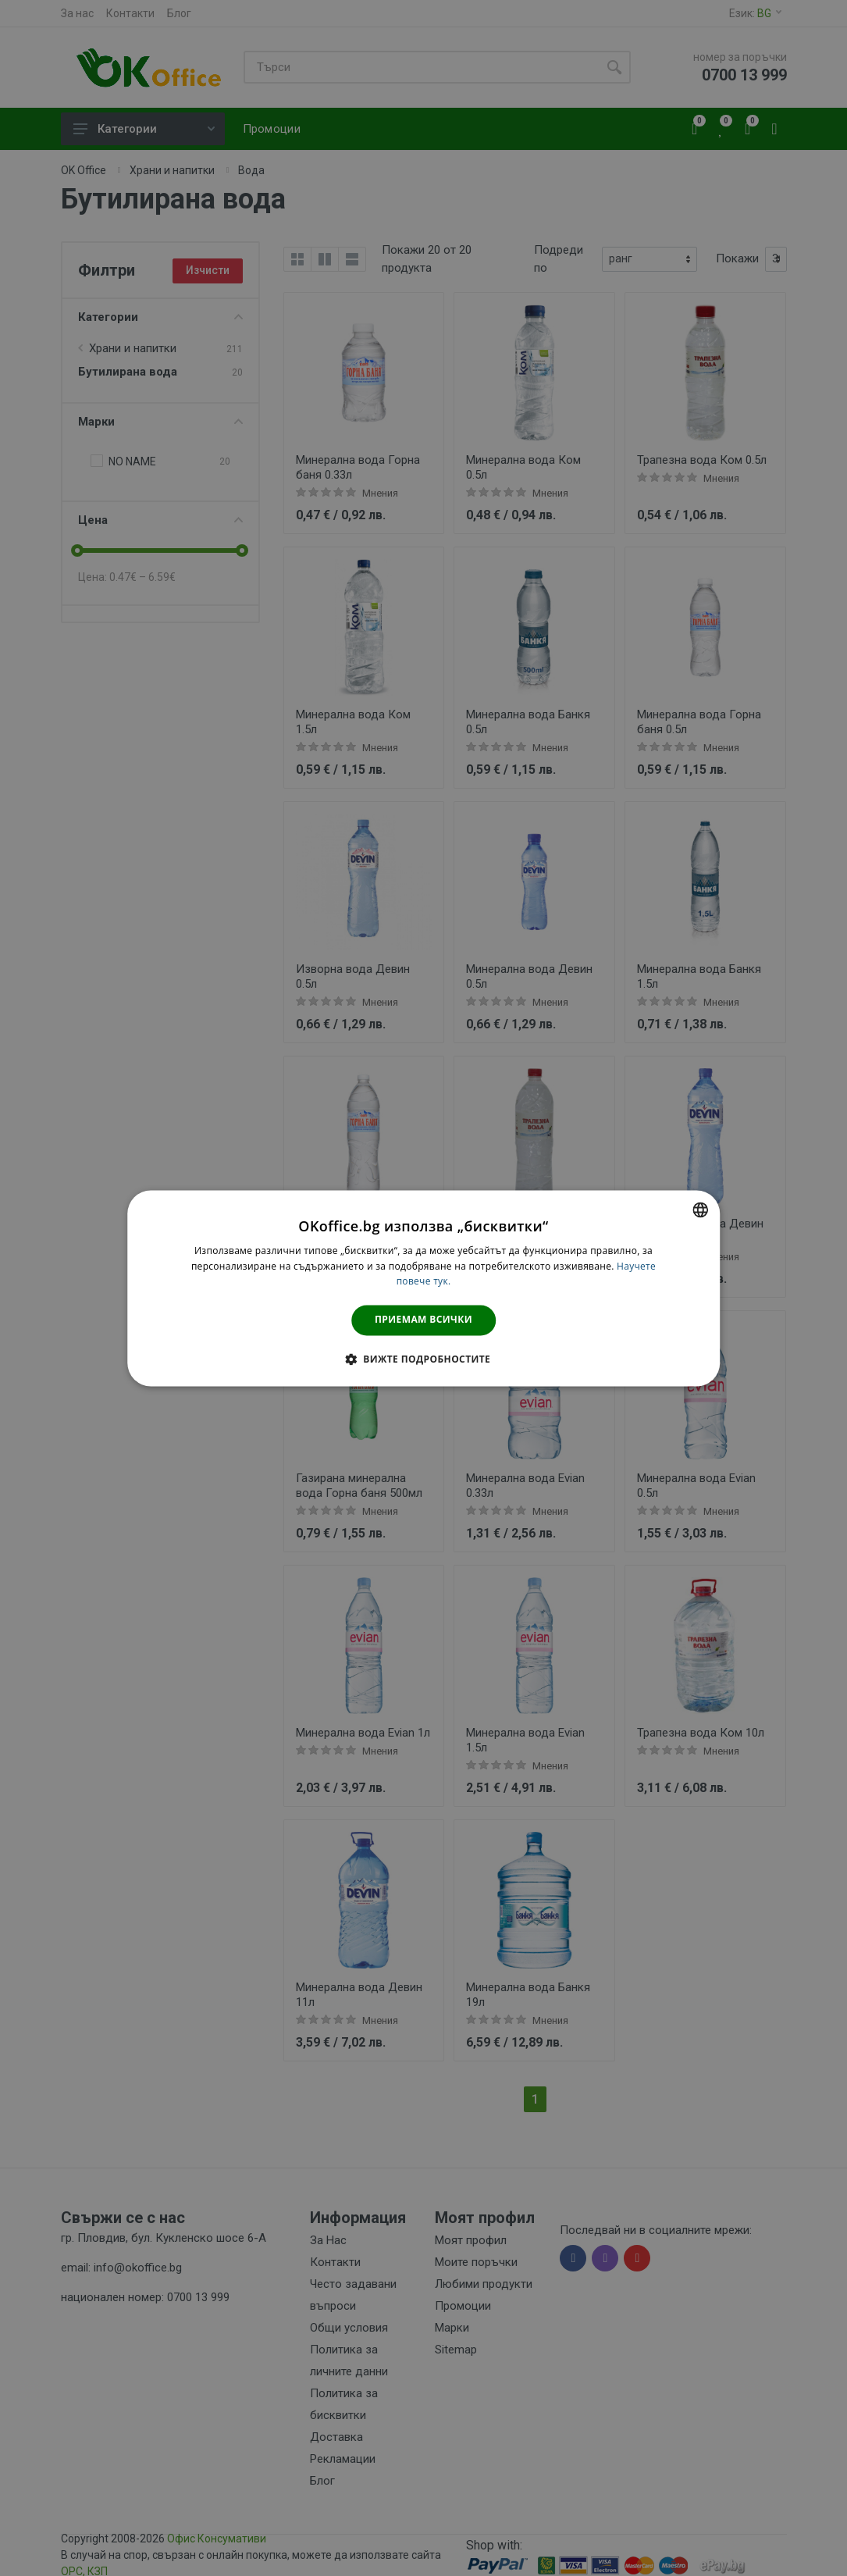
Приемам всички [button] (423, 1320)
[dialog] (424, 1288)
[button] (423, 1358)
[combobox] (700, 1209)
